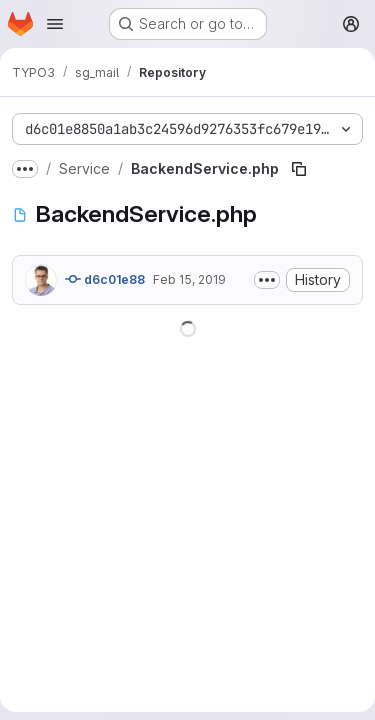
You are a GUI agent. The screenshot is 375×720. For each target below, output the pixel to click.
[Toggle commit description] (267, 280)
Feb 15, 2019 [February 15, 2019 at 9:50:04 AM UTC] (189, 279)
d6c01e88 (105, 279)
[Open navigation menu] (55, 24)
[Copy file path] (299, 169)
